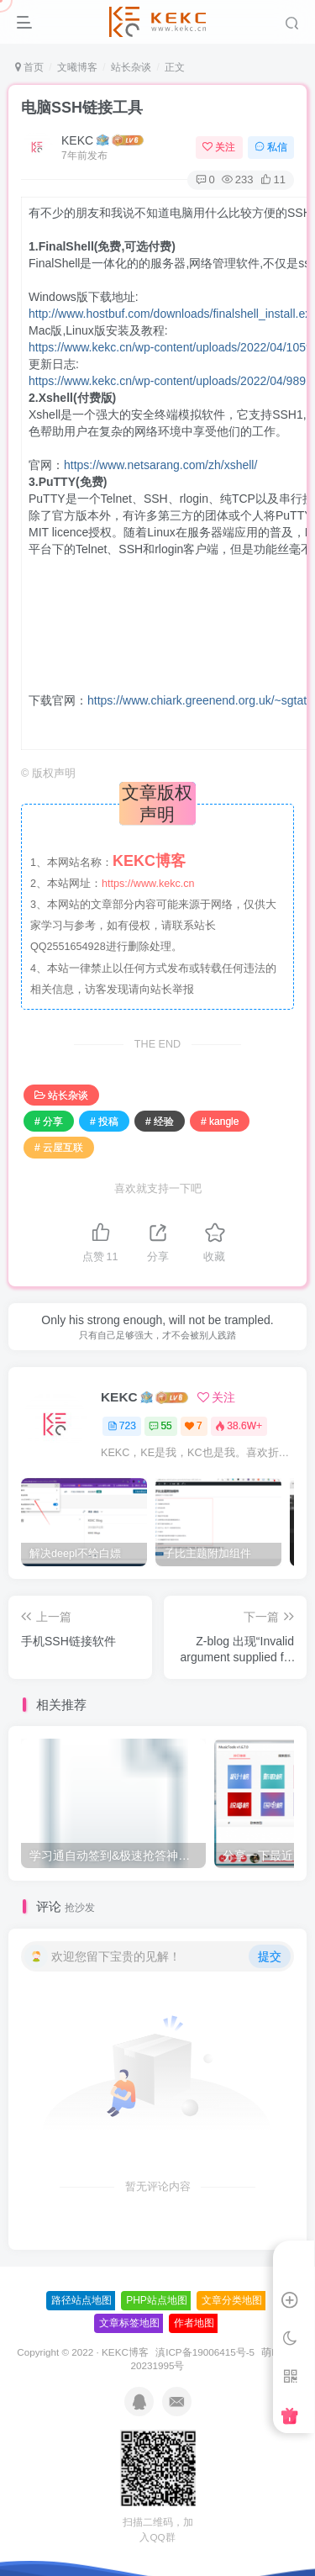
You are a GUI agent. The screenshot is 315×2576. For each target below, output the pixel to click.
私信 (271, 147)
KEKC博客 (125, 2351)
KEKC (77, 140)
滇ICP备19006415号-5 (205, 2351)
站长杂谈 (131, 67)
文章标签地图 (129, 2323)
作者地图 (194, 2323)
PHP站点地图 (156, 2300)
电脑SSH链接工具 (82, 107)
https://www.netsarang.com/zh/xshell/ (160, 465)
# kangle (220, 1121)
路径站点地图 (81, 2300)
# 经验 (159, 1121)
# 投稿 (104, 1121)
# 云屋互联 (58, 1147)
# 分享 (48, 1121)
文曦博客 (77, 67)
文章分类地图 (232, 2300)
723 (122, 1426)
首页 (29, 67)
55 (160, 1426)
